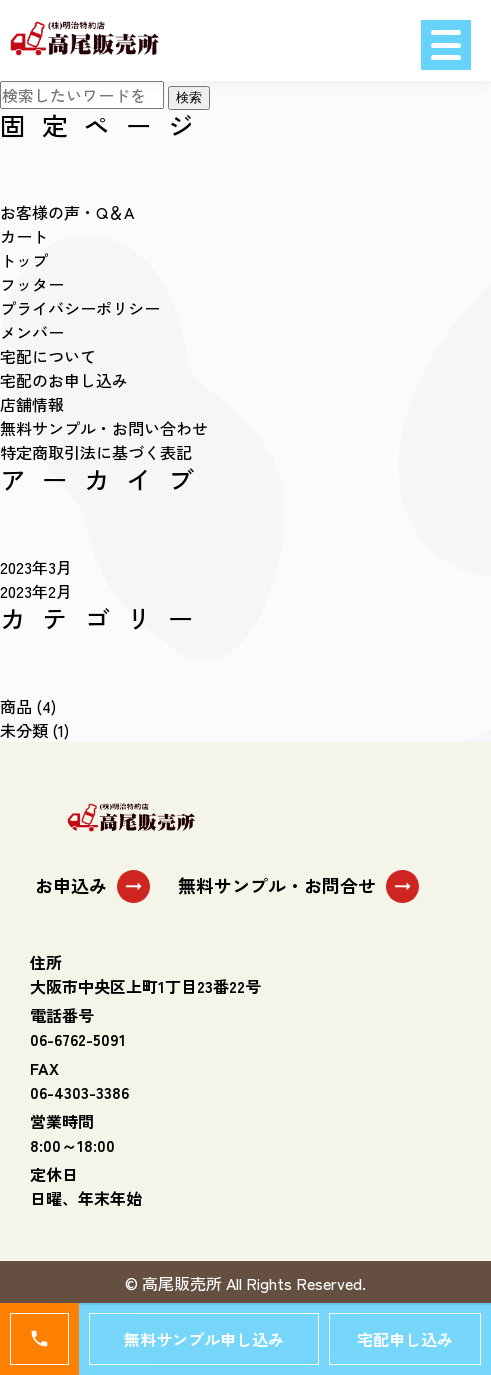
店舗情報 (32, 404)
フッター (32, 284)
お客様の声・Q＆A (67, 212)
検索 (189, 97)
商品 (16, 706)
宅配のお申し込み (64, 380)
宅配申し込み (405, 1339)
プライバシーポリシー (80, 308)
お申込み (92, 886)
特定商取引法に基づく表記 (96, 452)
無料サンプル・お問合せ (298, 886)
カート (24, 236)
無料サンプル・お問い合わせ (104, 428)
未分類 (24, 730)
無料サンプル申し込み (204, 1339)
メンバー (32, 332)
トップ (24, 260)
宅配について (48, 356)
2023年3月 (36, 567)
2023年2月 (36, 591)
